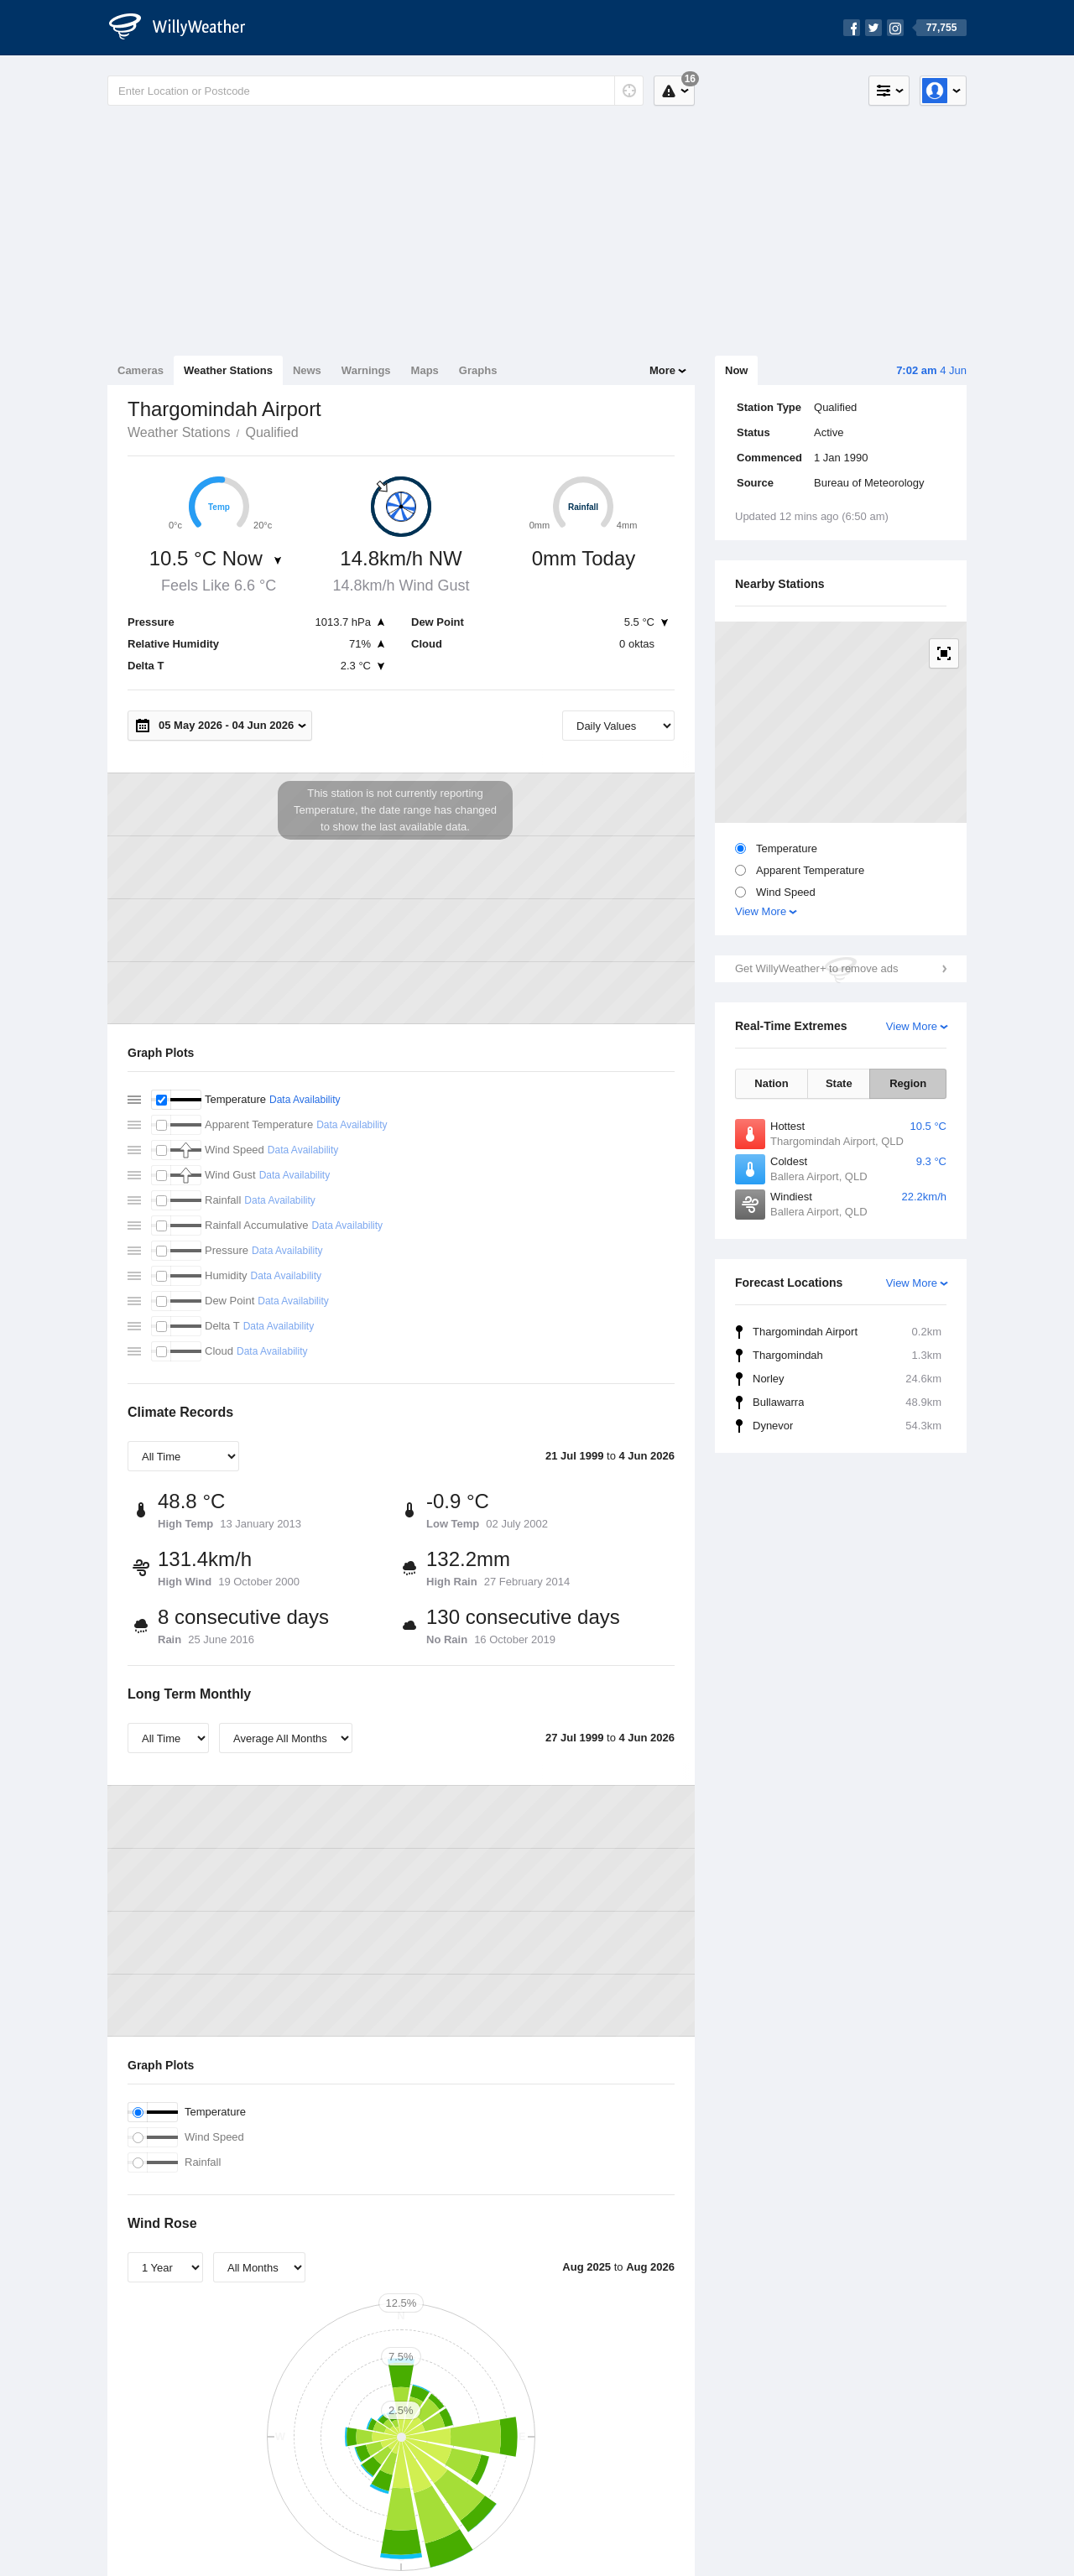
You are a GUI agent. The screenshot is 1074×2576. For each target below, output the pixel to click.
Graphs (478, 370)
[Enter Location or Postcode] (375, 90)
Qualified (271, 432)
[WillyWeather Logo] (186, 27)
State (839, 1083)
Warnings (366, 370)
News (307, 370)
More (662, 370)
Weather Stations (228, 370)
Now (736, 370)
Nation (771, 1083)
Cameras (140, 370)
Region (907, 1083)
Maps (425, 370)
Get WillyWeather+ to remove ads (816, 968)
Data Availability (305, 1100)
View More (760, 911)
